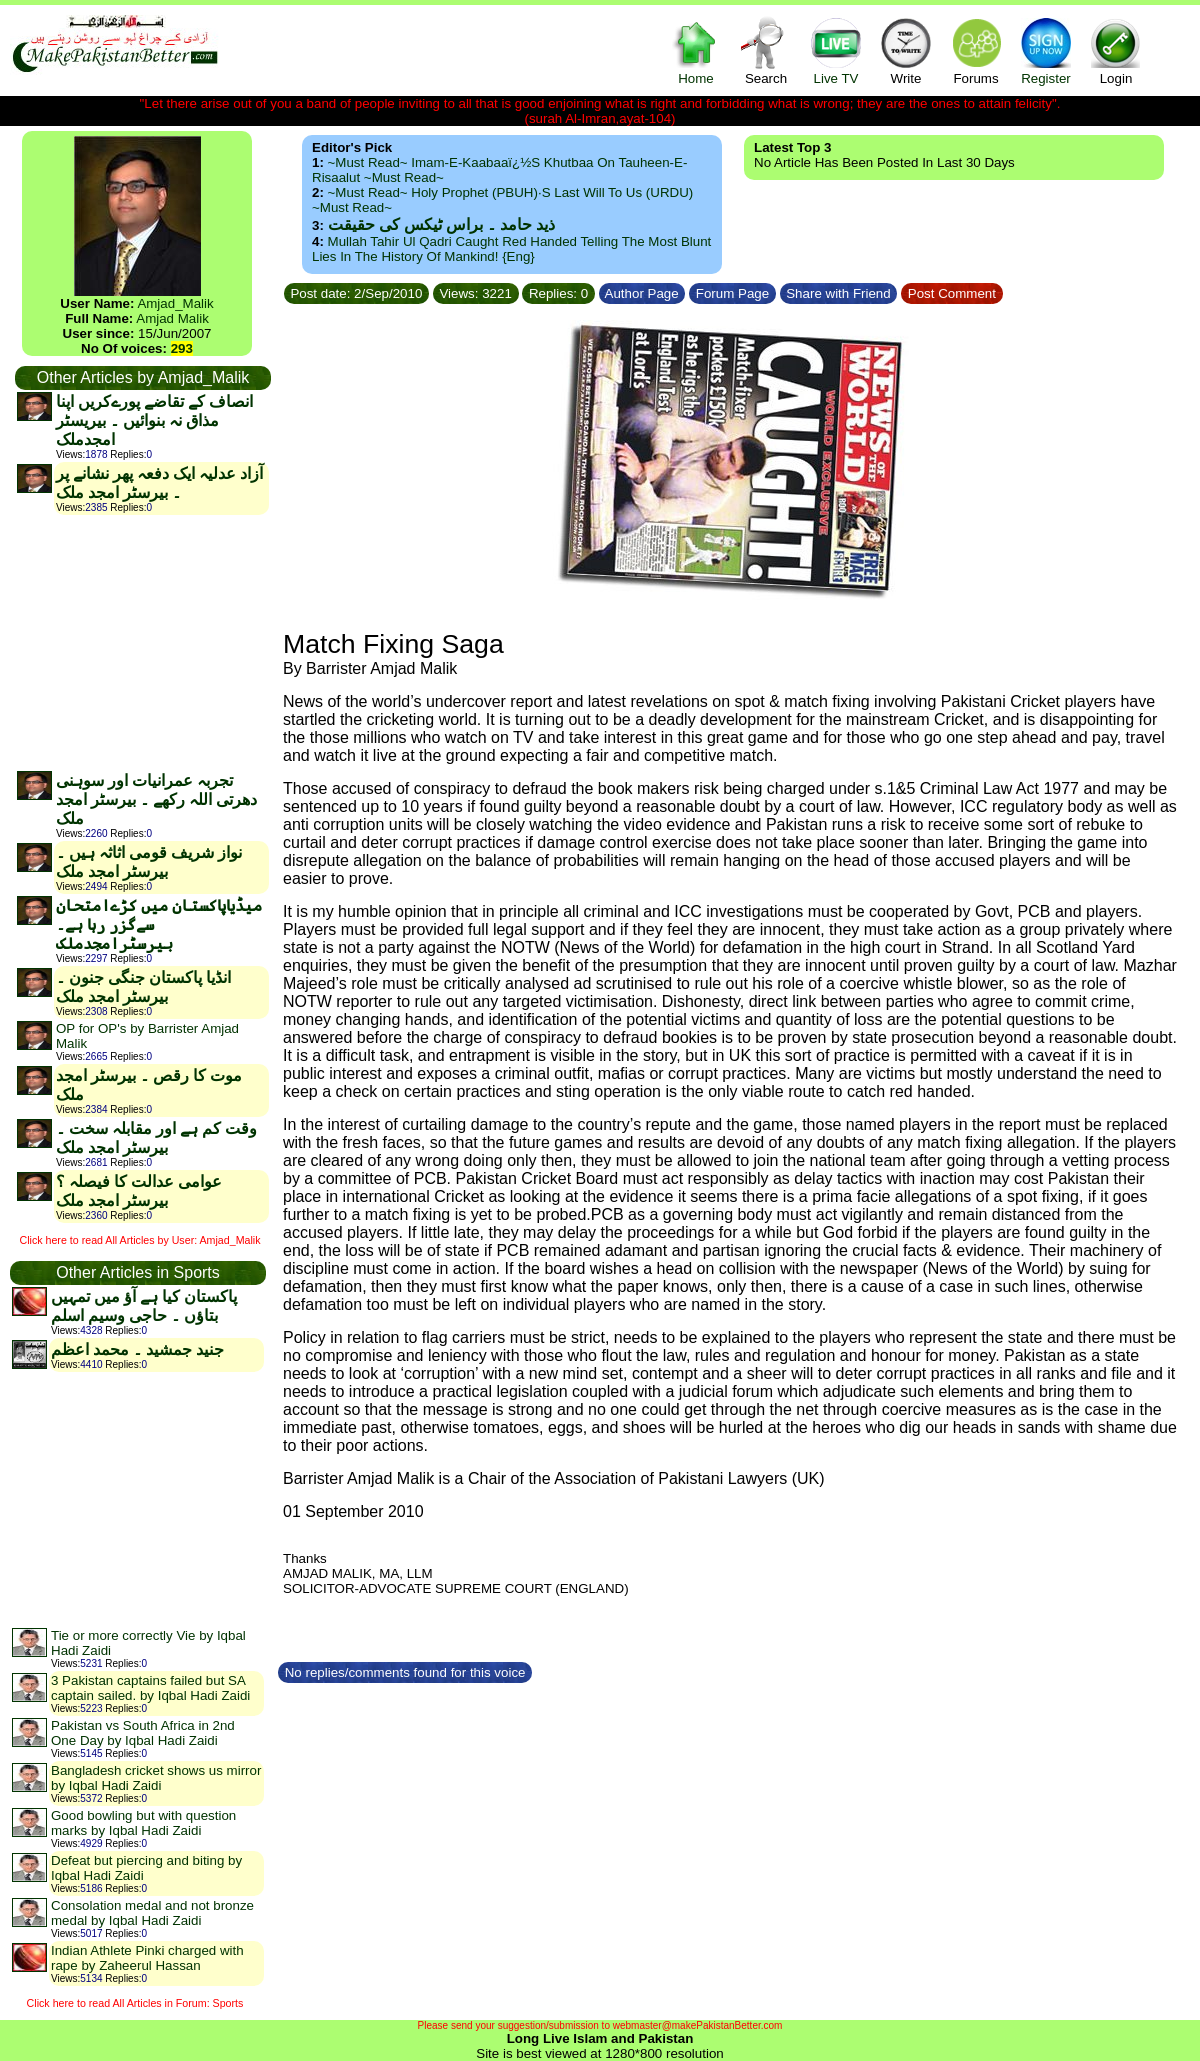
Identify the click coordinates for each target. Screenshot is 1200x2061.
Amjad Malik (172, 318)
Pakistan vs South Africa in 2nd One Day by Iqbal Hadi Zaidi (143, 1733)
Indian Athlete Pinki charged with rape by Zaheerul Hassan (147, 1958)
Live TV (836, 50)
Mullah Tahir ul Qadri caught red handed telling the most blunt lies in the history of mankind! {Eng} (511, 249)
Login (1116, 50)
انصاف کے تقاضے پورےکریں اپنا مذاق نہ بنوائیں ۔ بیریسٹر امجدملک (154, 420)
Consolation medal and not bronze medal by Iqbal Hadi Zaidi (152, 1913)
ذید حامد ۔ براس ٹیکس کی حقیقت (441, 224)
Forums (976, 50)
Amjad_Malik (175, 303)
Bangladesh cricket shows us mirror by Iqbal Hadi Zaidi (156, 1778)
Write (906, 50)
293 (182, 348)
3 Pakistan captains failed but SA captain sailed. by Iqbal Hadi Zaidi (150, 1688)
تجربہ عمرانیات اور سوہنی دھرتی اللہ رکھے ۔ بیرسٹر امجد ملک (156, 799)
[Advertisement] (142, 642)
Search (766, 50)
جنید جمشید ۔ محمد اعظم (137, 1349)
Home (696, 50)
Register (1046, 50)
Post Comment (952, 293)
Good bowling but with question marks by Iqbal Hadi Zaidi (143, 1823)
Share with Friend (839, 293)
